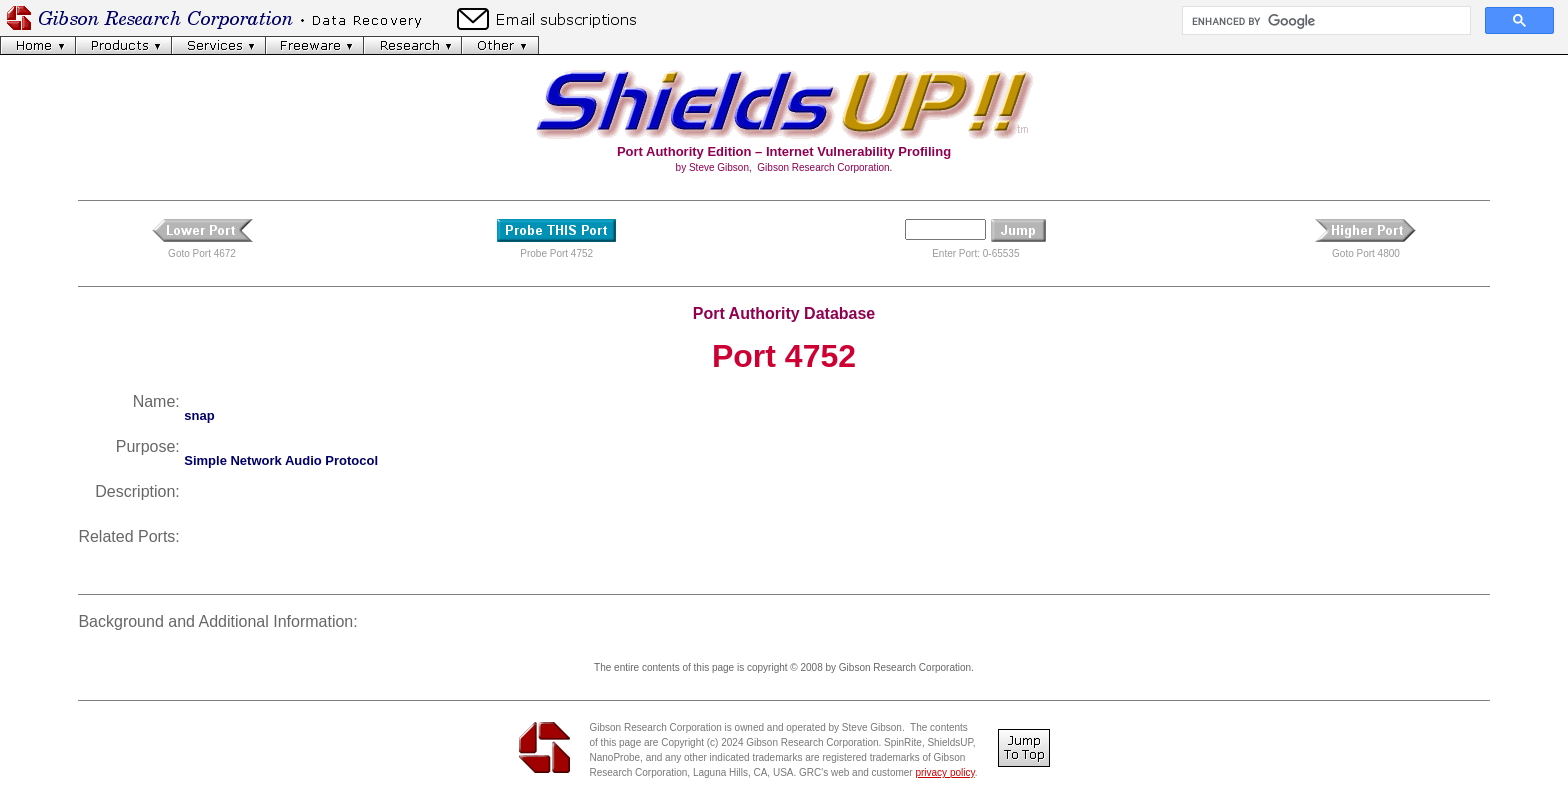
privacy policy (944, 772)
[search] (1324, 21)
